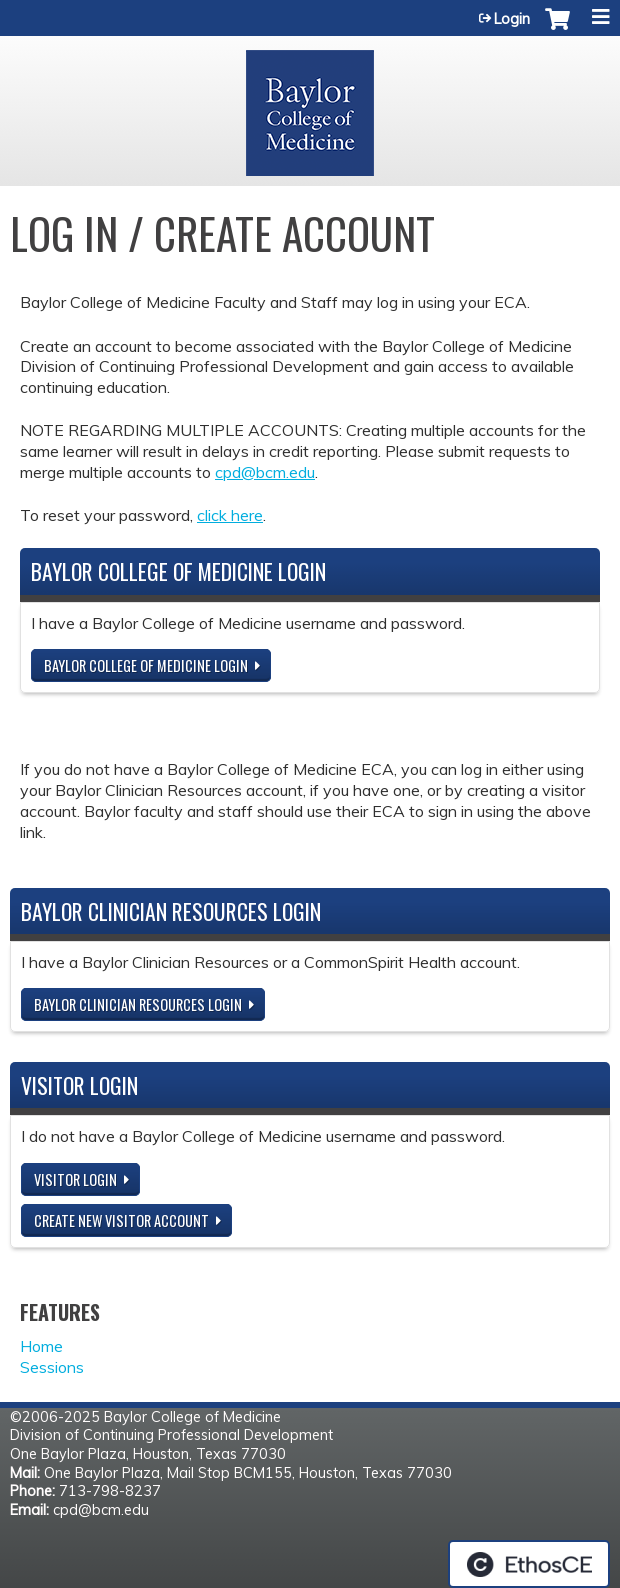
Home (41, 1346)
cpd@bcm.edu (265, 472)
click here (230, 515)
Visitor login (75, 1179)
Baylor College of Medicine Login (146, 665)
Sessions (52, 1367)
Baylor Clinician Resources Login (138, 1004)
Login (512, 19)
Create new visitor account (121, 1220)
